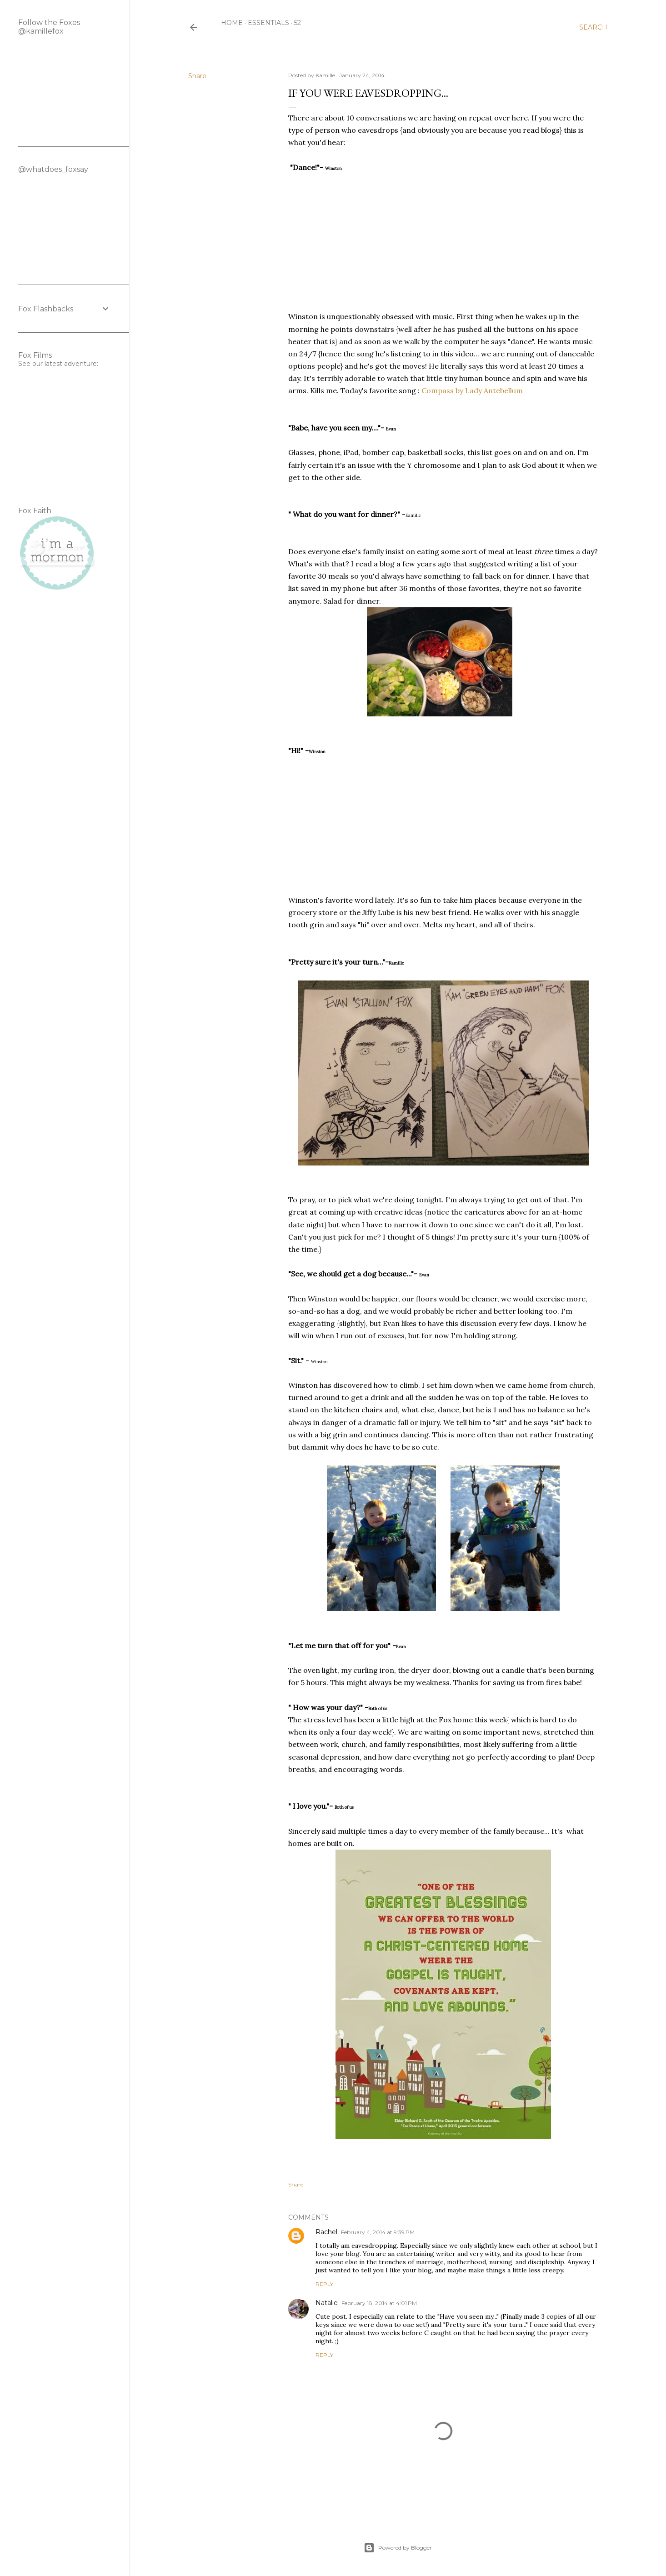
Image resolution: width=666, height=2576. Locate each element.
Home (232, 23)
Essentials (268, 23)
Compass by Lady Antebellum (472, 390)
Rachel (326, 2232)
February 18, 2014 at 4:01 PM (379, 2303)
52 (297, 23)
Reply (324, 2284)
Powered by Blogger (398, 2547)
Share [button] (197, 76)
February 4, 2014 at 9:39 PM (378, 2232)
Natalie (326, 2303)
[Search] (593, 27)
